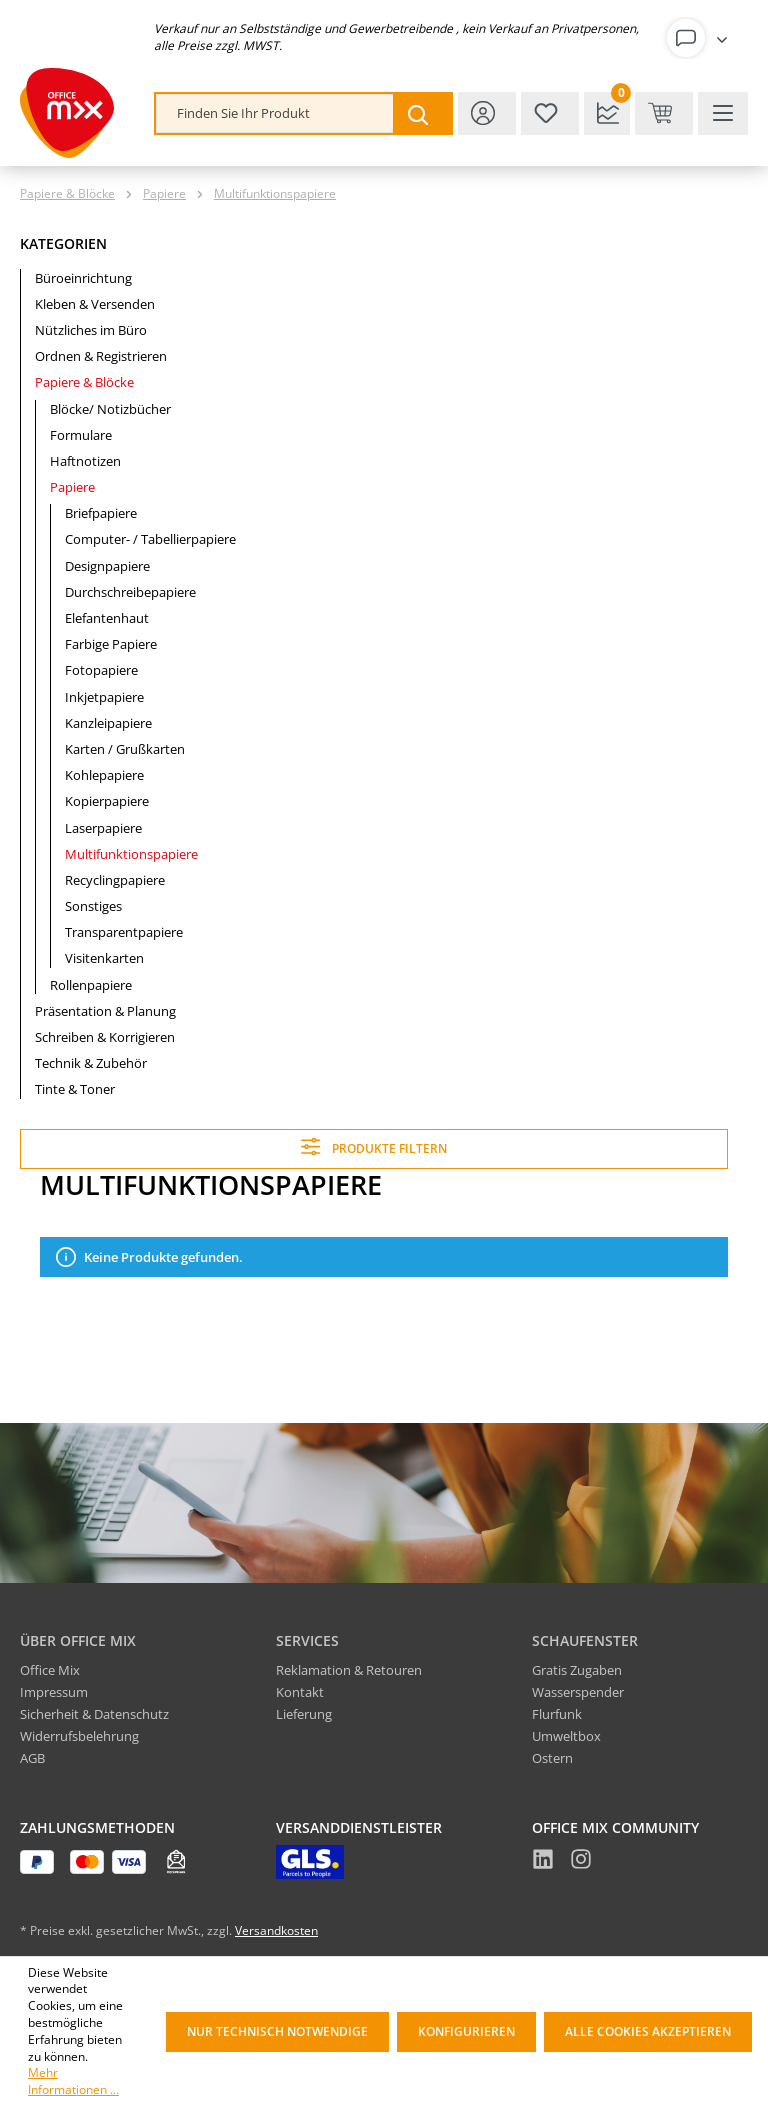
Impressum (54, 1692)
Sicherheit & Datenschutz (94, 1714)
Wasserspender (578, 1692)
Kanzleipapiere (108, 723)
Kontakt (300, 1692)
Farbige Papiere (111, 644)
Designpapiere (107, 566)
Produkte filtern (373, 1146)
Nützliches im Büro (91, 330)
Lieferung (304, 1714)
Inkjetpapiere (104, 697)
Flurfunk (557, 1714)
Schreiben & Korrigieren (105, 1037)
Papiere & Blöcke (84, 382)
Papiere (72, 487)
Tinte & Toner (75, 1089)
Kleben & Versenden (95, 304)
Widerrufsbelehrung (79, 1736)
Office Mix (50, 1670)
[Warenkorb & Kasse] (664, 113)
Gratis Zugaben (577, 1670)
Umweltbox (566, 1736)
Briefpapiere (101, 513)
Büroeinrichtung (83, 278)
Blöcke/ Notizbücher (110, 409)
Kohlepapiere (104, 775)
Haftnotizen (85, 461)
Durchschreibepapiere (130, 592)
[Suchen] (422, 113)
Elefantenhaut (107, 618)
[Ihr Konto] (701, 38)
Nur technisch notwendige (277, 2031)
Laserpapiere (103, 828)
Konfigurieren (466, 2031)
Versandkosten (276, 1930)
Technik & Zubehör (91, 1063)
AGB (32, 1758)
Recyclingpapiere (115, 880)
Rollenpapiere (91, 985)
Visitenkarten (104, 958)
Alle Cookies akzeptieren (648, 2031)
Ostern (552, 1758)
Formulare (81, 435)
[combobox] (275, 113)
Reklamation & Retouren (349, 1670)
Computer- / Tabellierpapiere (150, 539)
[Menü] (723, 113)
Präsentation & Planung (105, 1011)
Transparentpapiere (124, 932)
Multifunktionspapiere (131, 854)
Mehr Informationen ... (73, 2081)
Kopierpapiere (107, 801)
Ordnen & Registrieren (101, 356)
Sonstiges (93, 906)
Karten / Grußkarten (125, 749)
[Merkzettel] (550, 113)
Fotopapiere (101, 670)
